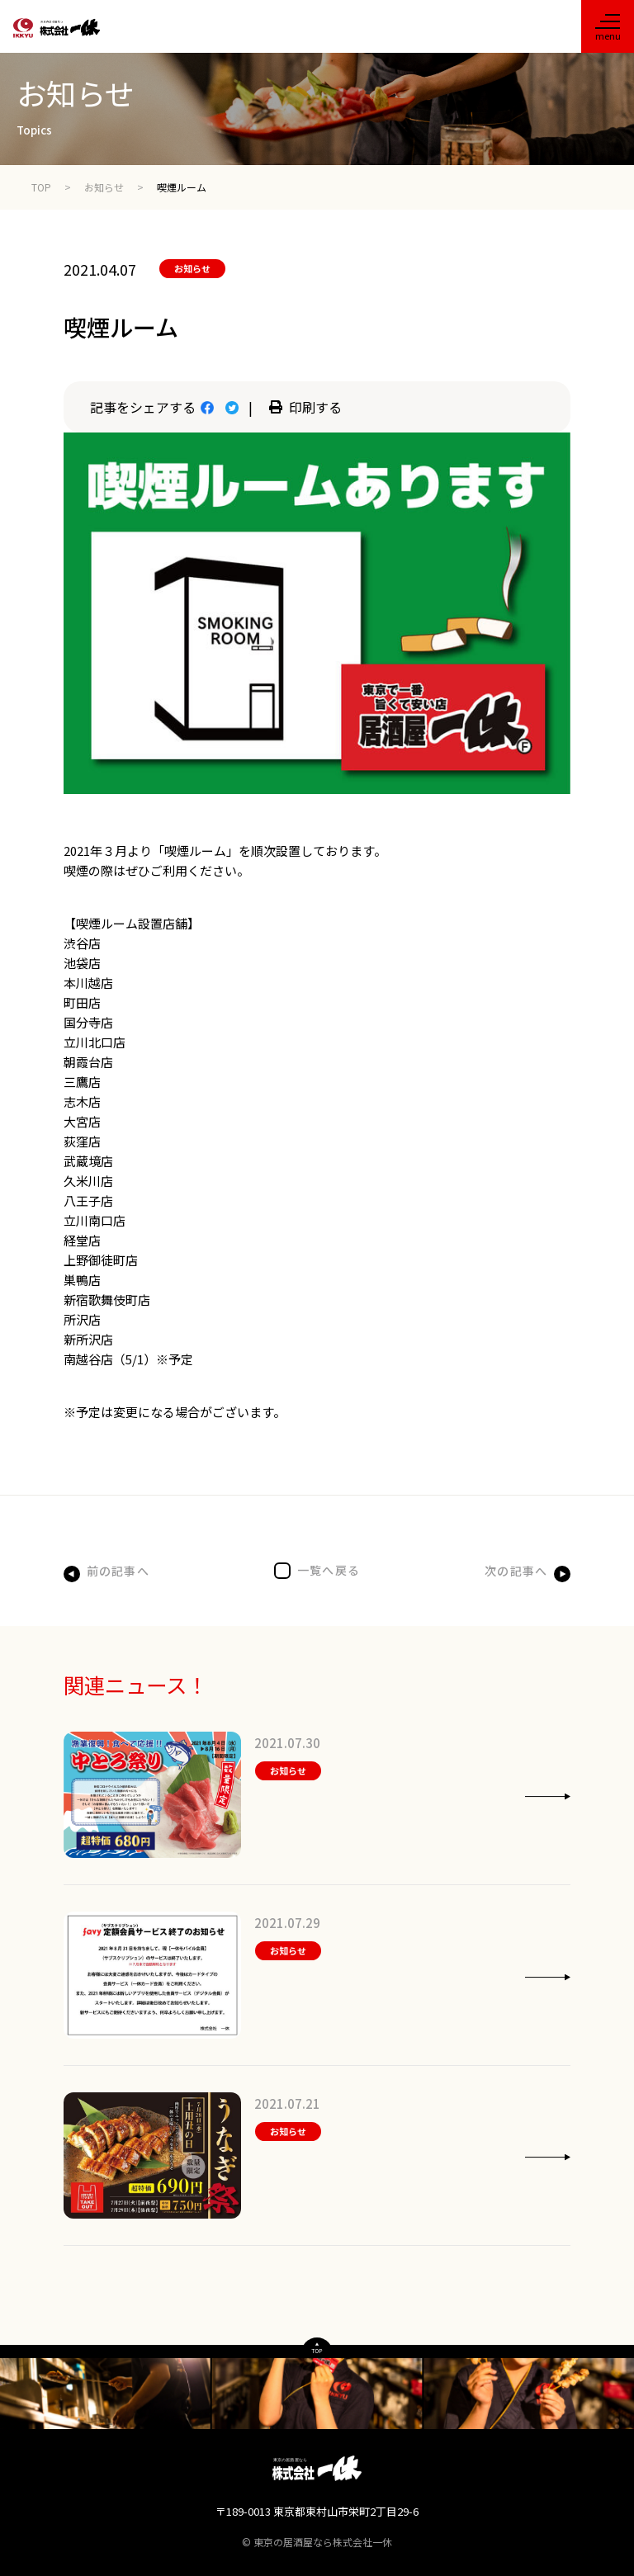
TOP (41, 187)
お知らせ (104, 187)
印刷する (305, 407)
